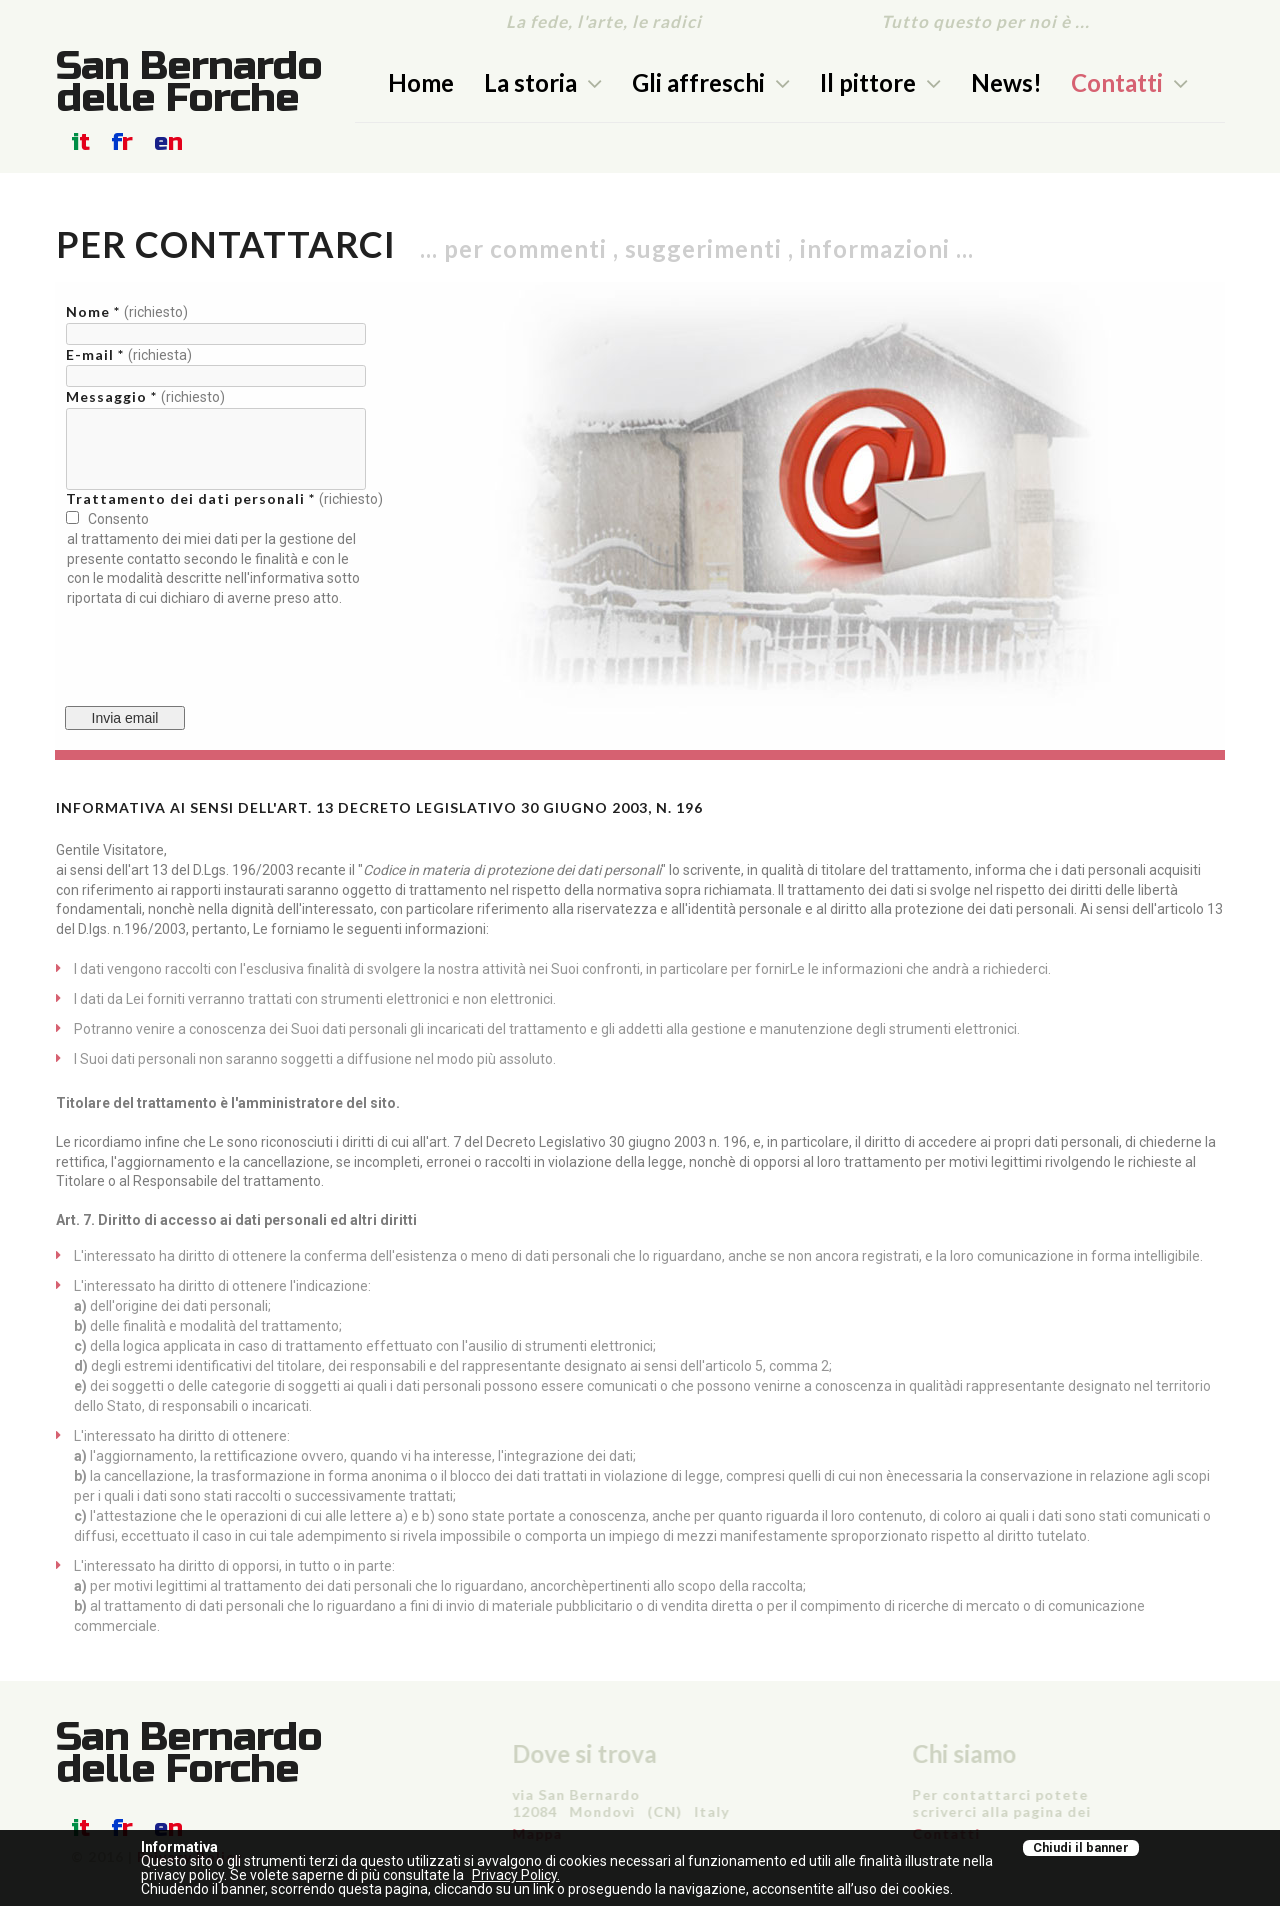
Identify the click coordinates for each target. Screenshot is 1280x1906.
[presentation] (217, 647)
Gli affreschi (711, 82)
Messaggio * (113, 396)
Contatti (1129, 82)
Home (421, 82)
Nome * (95, 311)
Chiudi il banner (1081, 1847)
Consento (115, 519)
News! (1006, 82)
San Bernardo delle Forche (189, 82)
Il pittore (880, 82)
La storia (543, 82)
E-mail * (97, 354)
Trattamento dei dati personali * (192, 498)
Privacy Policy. (516, 1875)
